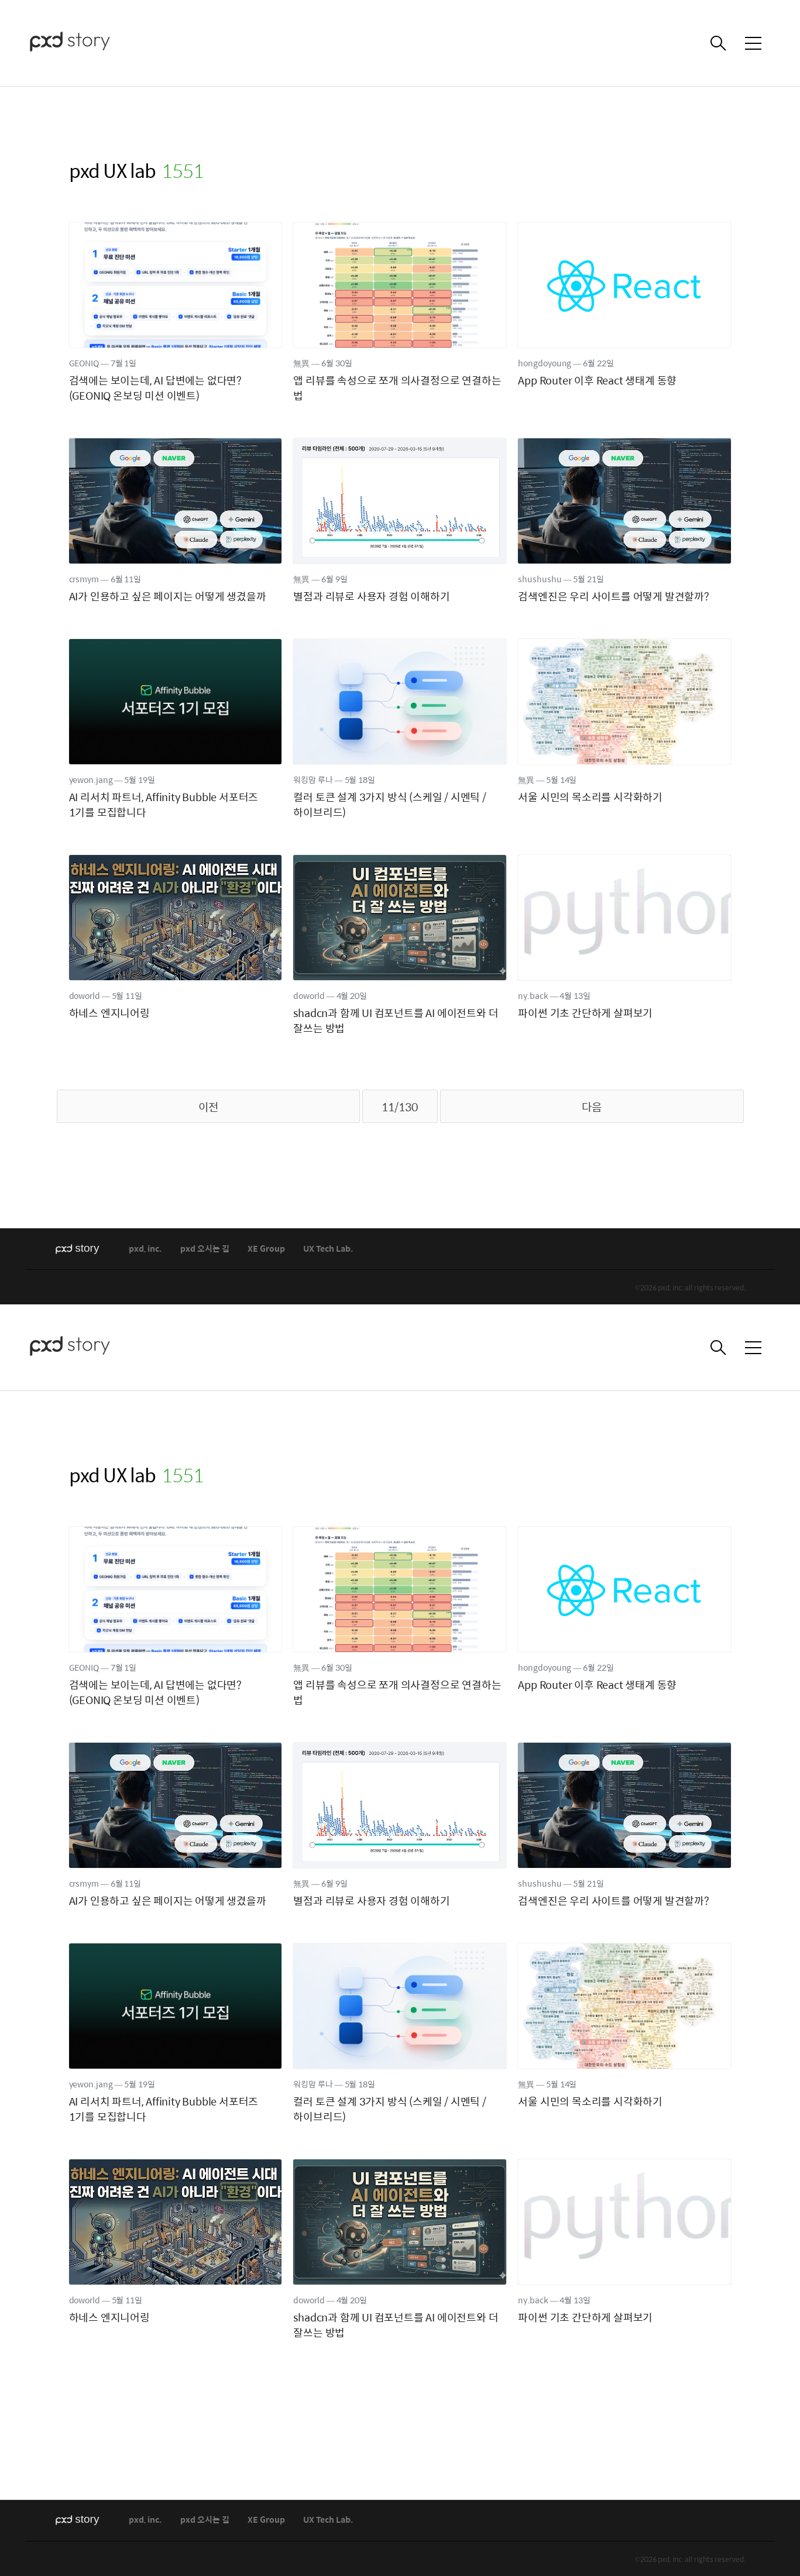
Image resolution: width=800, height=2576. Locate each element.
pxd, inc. (145, 1249)
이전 (208, 1106)
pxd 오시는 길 (204, 1249)
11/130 (400, 1106)
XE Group (266, 1249)
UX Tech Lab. (328, 1249)
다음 (592, 1106)
